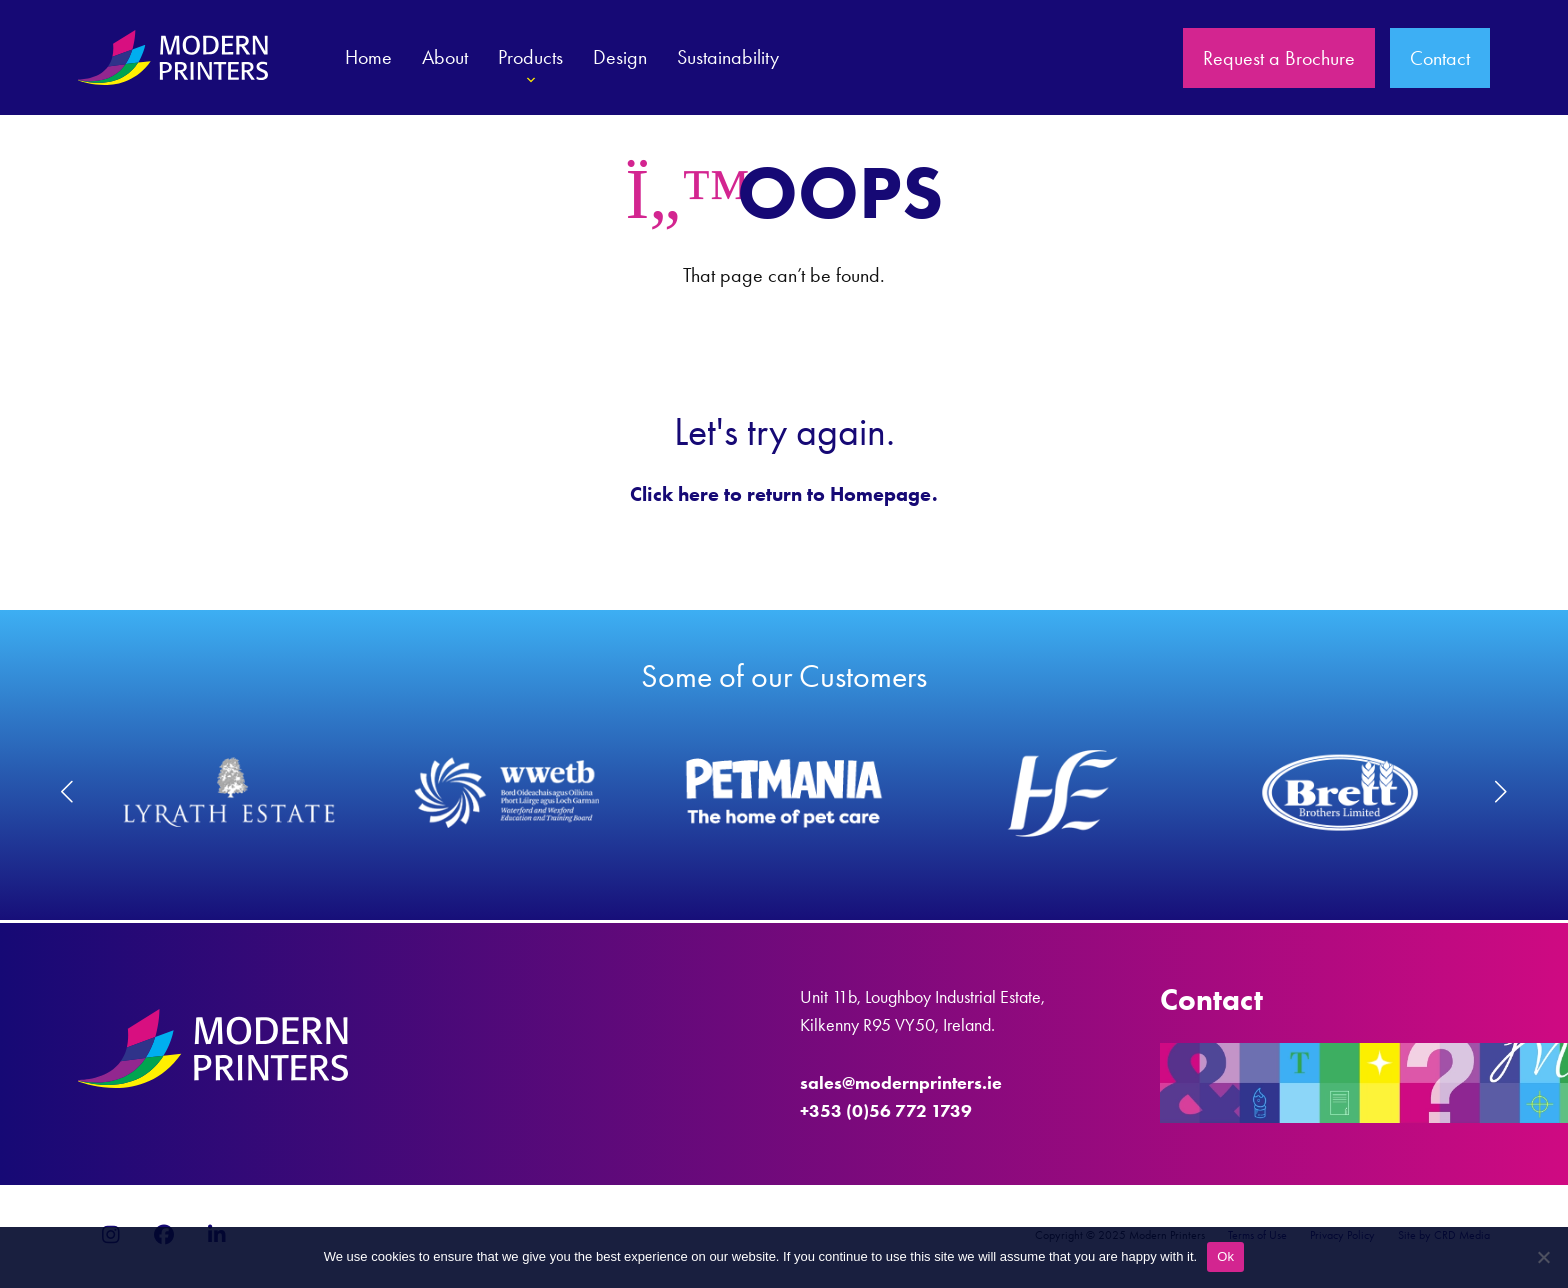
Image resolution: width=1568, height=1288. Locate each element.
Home (368, 57)
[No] (1543, 1257)
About (445, 57)
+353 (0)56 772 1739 (886, 1111)
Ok (1225, 1256)
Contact (1440, 58)
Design (620, 57)
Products (530, 69)
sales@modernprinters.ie (901, 1083)
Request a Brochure (1279, 58)
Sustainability (728, 57)
